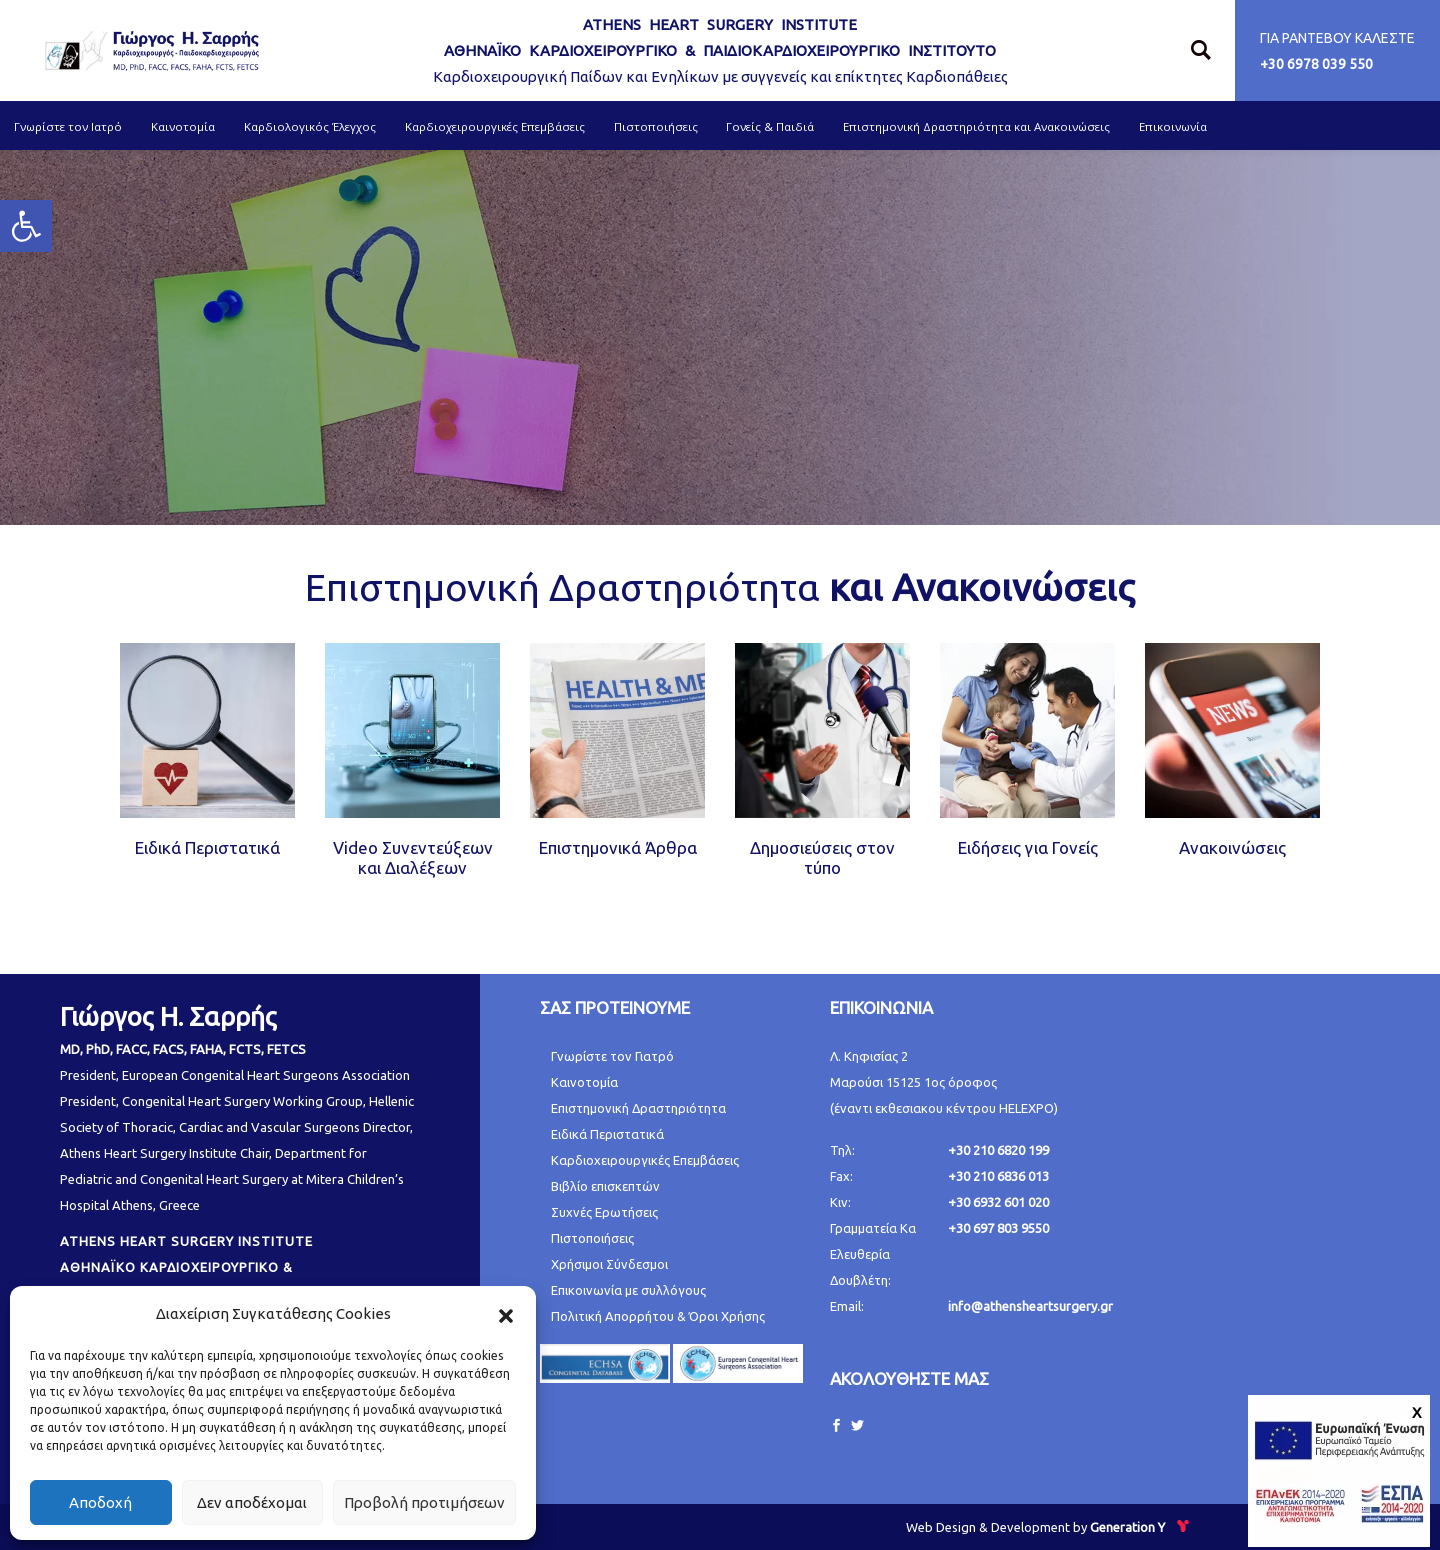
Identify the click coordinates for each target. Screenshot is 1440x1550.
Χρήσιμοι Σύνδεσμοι (609, 1264)
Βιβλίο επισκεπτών (605, 1186)
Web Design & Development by (1049, 1527)
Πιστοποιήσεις (592, 1238)
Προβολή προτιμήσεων (424, 1502)
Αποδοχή (100, 1502)
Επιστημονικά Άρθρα (618, 847)
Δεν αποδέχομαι (252, 1502)
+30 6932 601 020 (998, 1202)
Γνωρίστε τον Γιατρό (612, 1056)
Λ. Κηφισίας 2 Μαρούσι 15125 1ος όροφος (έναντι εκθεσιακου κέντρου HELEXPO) (944, 1082)
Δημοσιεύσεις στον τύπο (822, 857)
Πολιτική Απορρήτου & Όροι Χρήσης (658, 1316)
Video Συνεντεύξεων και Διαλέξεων (413, 857)
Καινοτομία (584, 1082)
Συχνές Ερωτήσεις (604, 1212)
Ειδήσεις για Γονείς (1028, 847)
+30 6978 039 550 (1316, 64)
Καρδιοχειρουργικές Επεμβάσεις (645, 1160)
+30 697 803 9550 (998, 1228)
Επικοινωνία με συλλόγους (628, 1290)
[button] (506, 1314)
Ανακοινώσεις (1232, 847)
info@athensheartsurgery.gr (1030, 1306)
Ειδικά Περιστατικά (207, 847)
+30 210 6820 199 (998, 1150)
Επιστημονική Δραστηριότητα (638, 1108)
